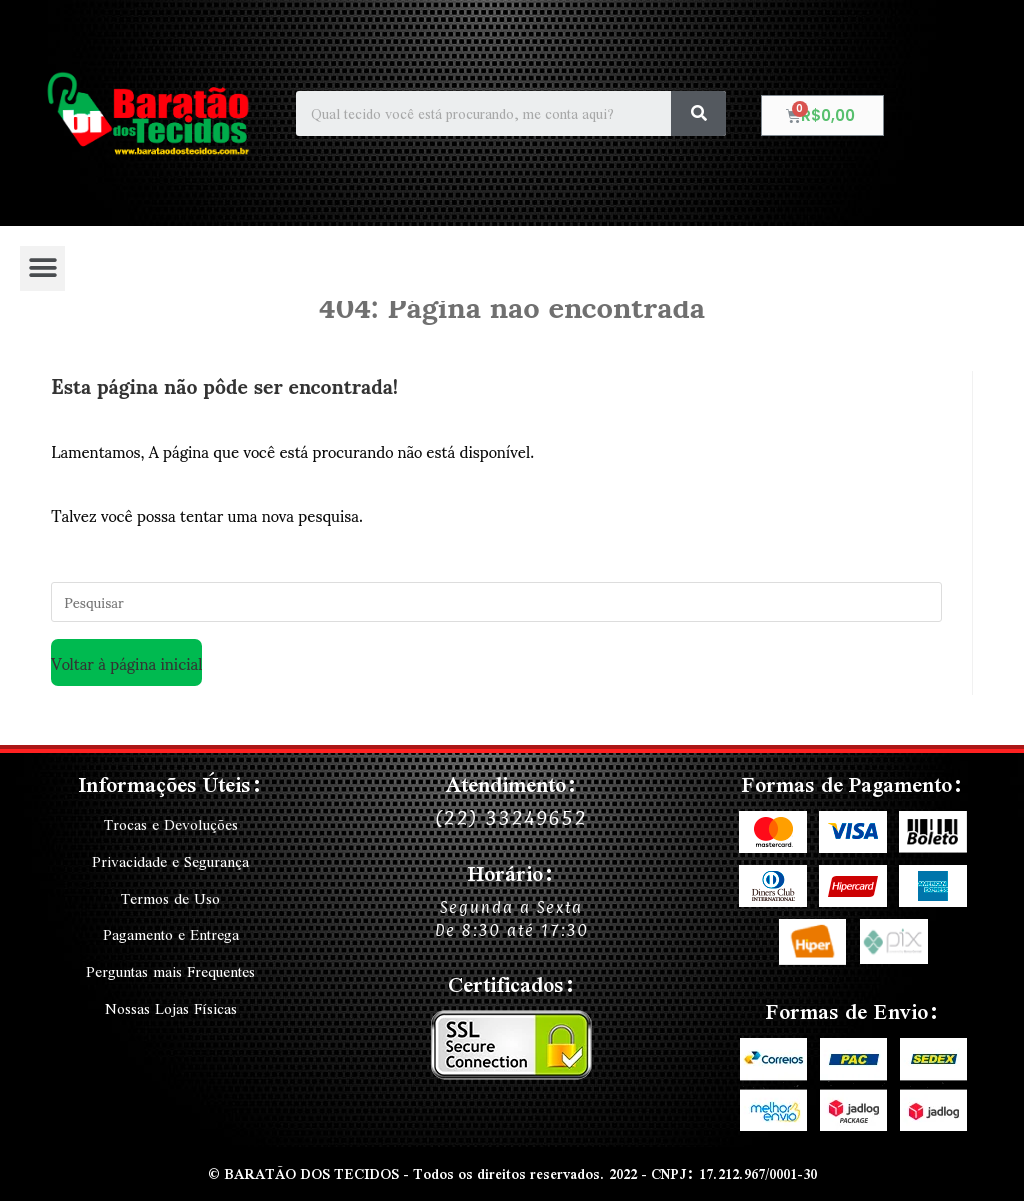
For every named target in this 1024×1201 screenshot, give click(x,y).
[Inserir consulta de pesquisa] (496, 602)
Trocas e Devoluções (170, 825)
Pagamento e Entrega (170, 933)
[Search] (698, 113)
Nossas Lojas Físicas (171, 1005)
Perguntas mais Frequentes (171, 969)
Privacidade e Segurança (171, 861)
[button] (42, 268)
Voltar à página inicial (126, 662)
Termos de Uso (170, 897)
